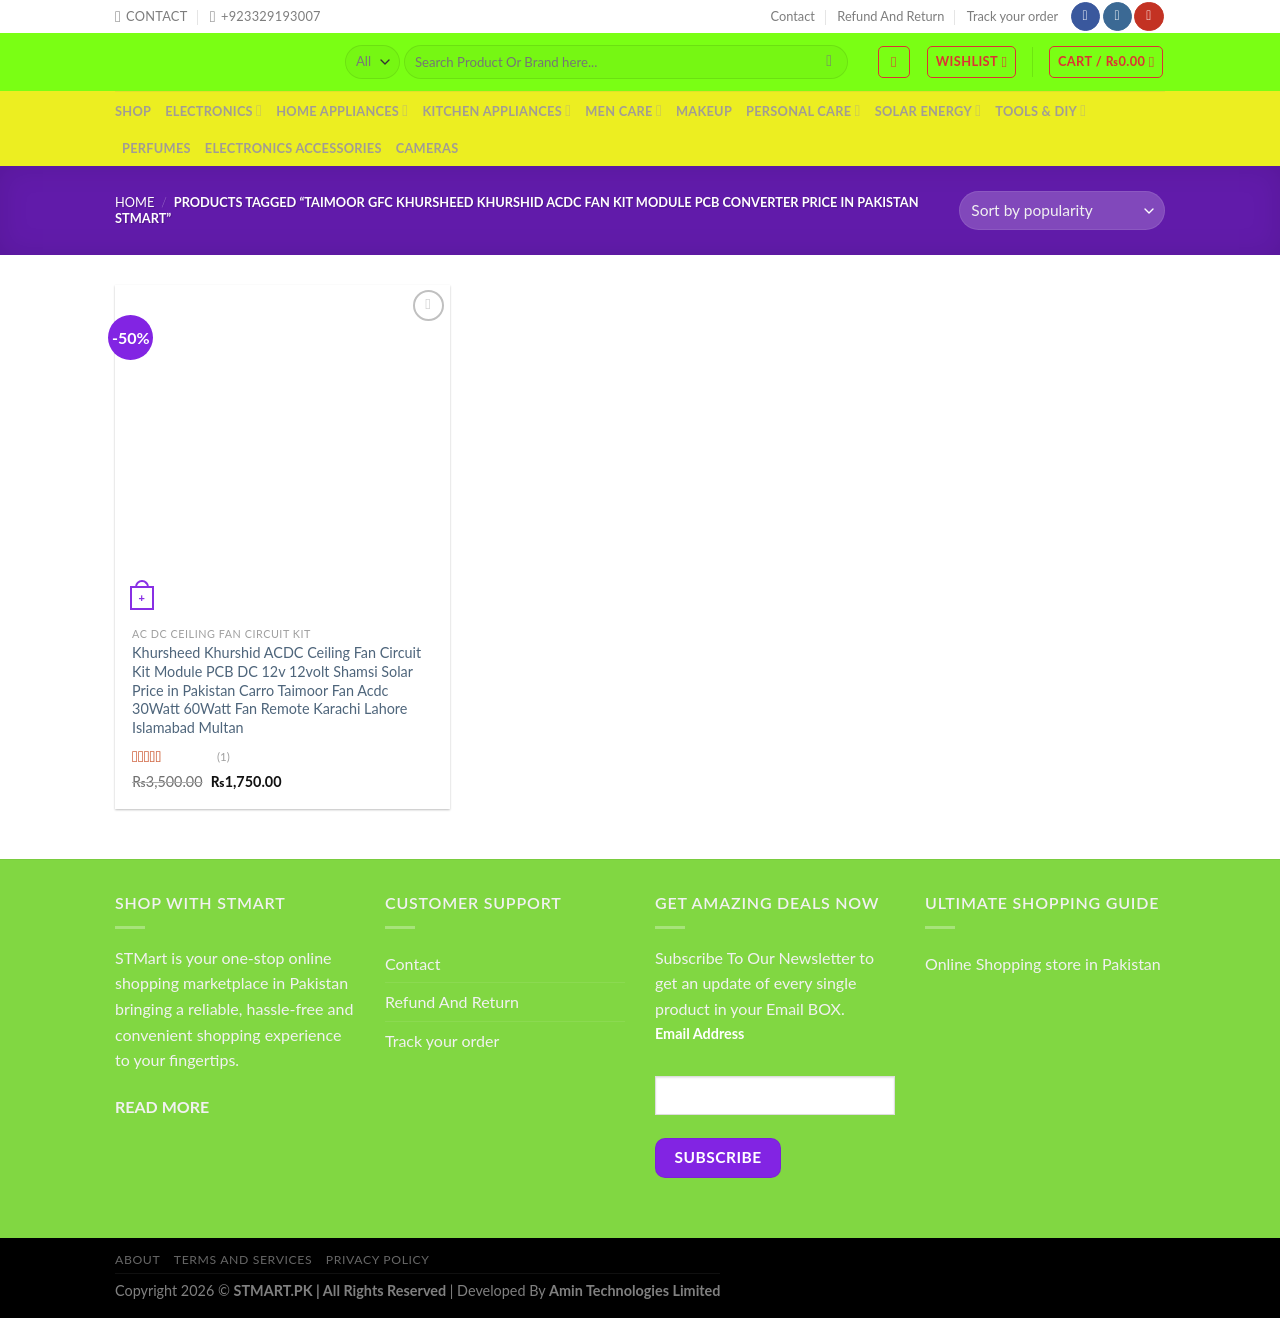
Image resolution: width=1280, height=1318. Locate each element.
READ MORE (162, 1106)
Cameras (427, 148)
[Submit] (829, 62)
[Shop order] (1062, 210)
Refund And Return (890, 16)
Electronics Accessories (293, 148)
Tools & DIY (1040, 110)
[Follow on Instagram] (1117, 17)
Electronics (213, 110)
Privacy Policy (378, 1259)
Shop (133, 111)
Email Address (699, 1033)
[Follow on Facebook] (1085, 17)
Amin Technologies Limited (634, 1290)
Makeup (704, 111)
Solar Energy (928, 110)
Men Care (623, 110)
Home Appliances (342, 110)
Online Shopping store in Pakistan (1043, 963)
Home (134, 202)
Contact (793, 16)
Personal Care (803, 110)
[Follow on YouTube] (1148, 17)
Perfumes (156, 148)
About (137, 1259)
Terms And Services (243, 1259)
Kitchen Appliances (496, 110)
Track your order (1012, 16)
